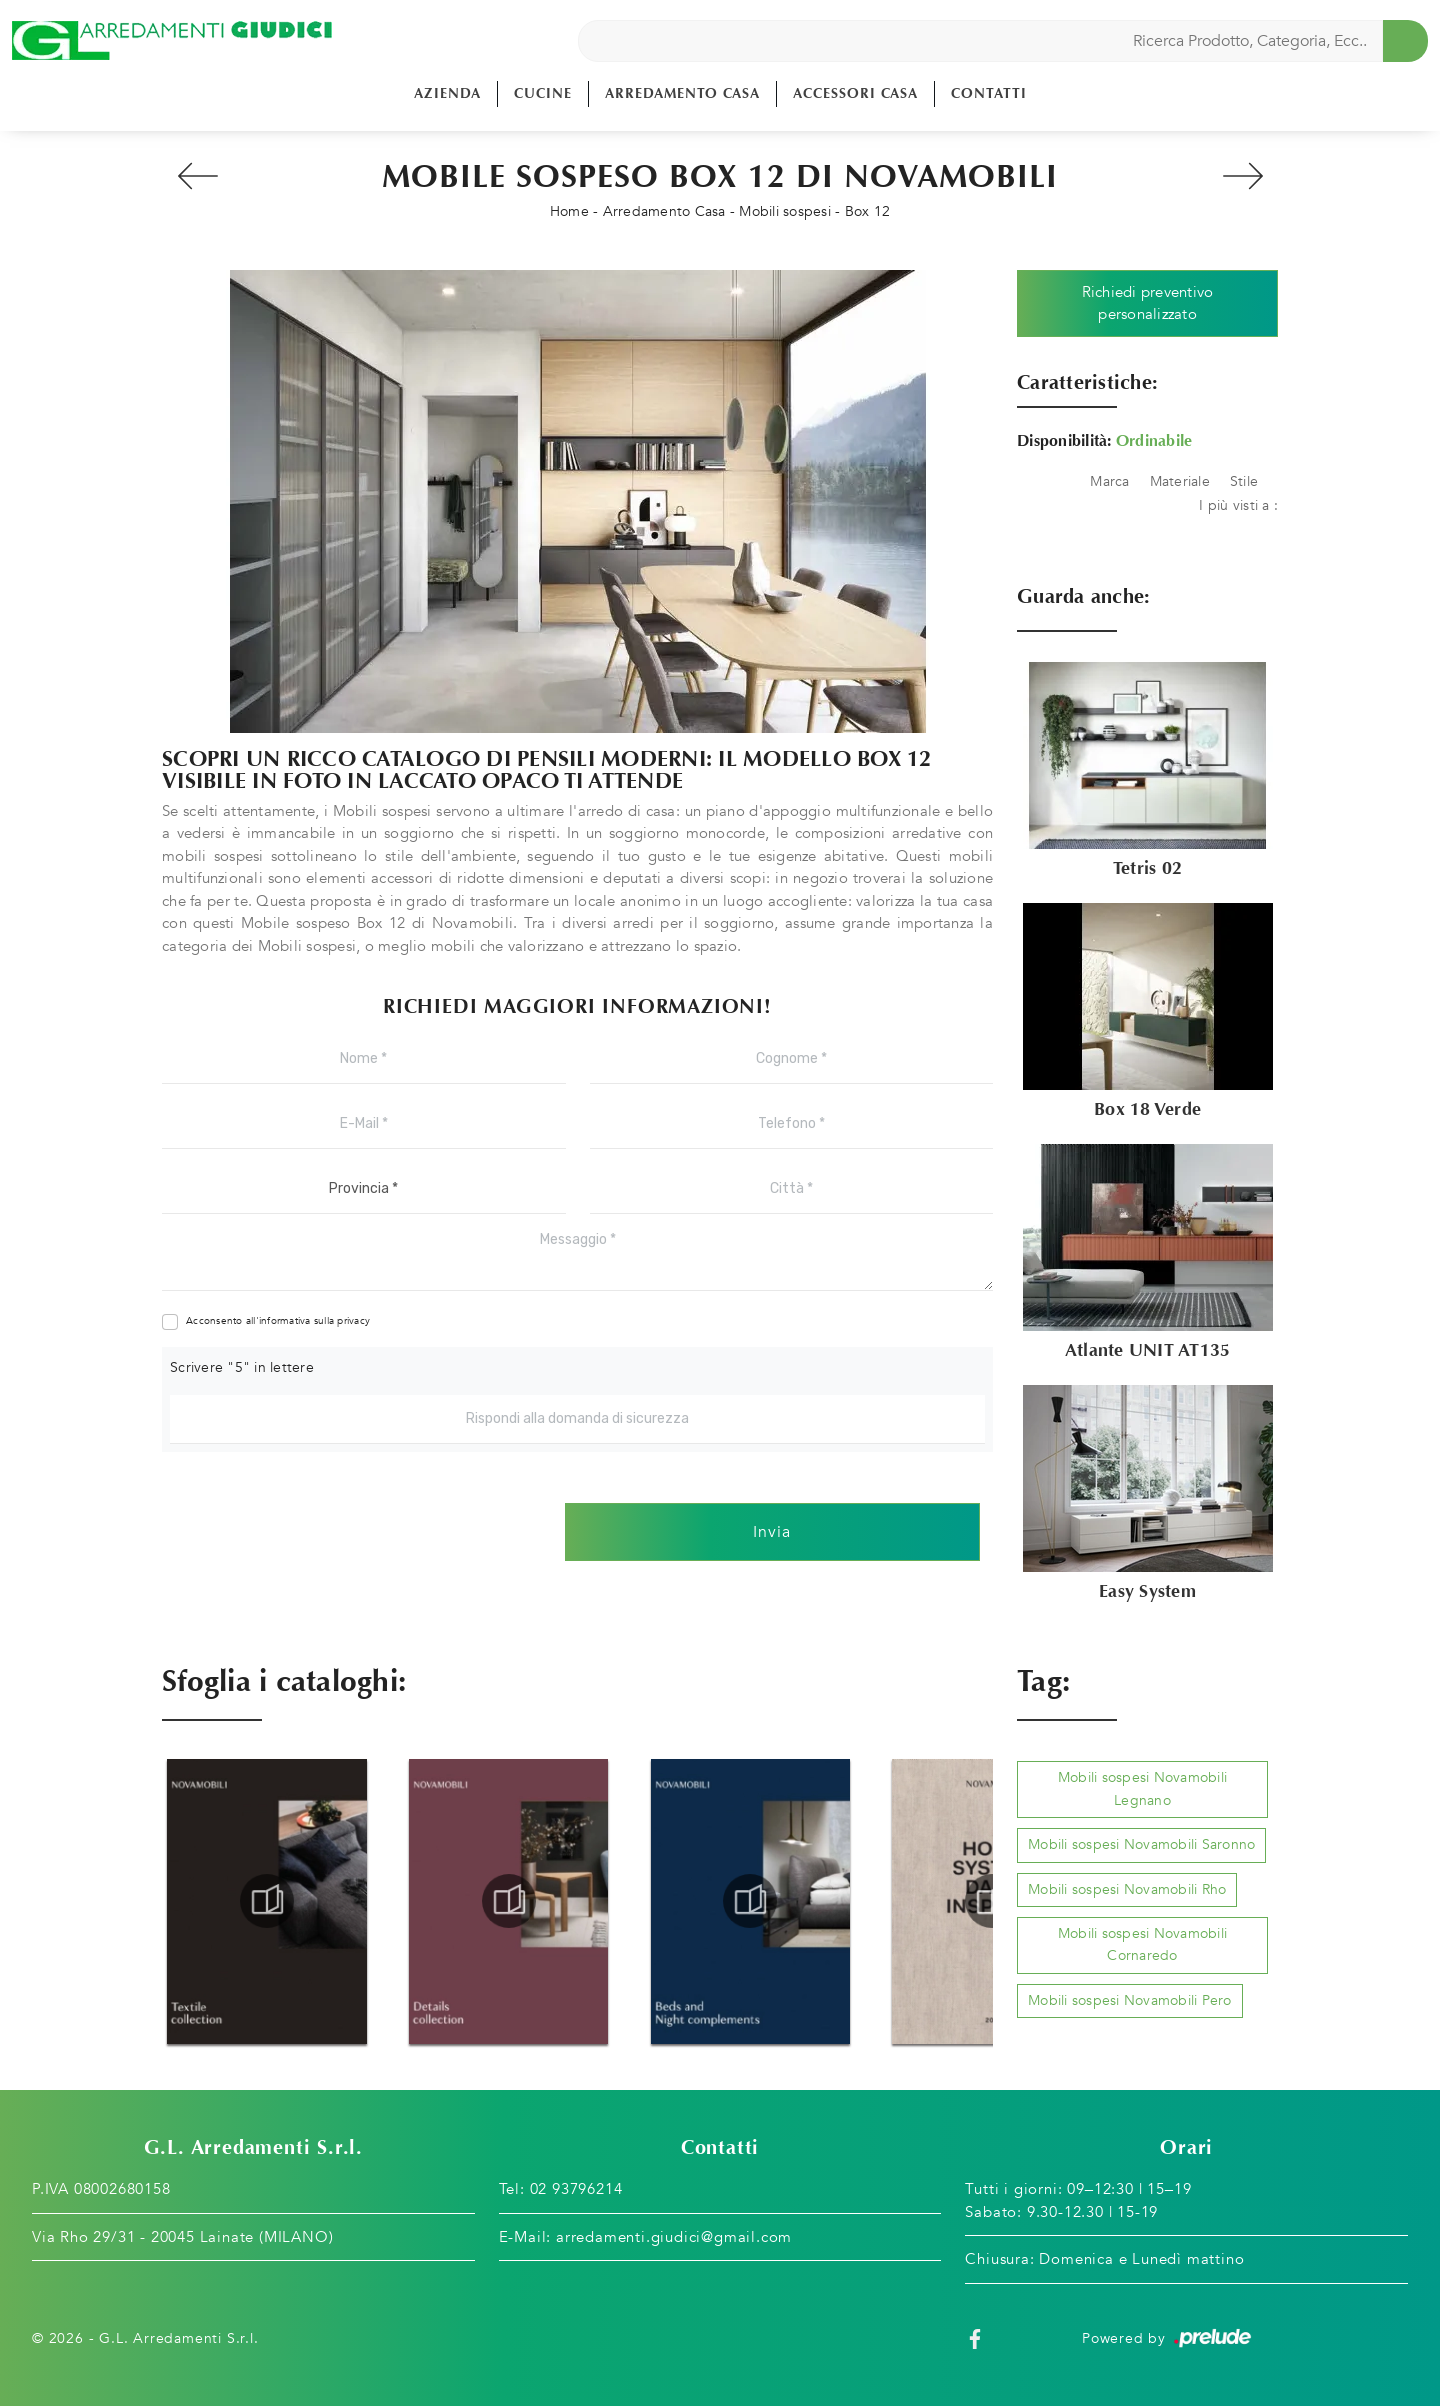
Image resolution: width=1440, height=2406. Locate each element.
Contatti (989, 93)
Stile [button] (1244, 481)
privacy (353, 1321)
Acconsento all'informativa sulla (278, 1321)
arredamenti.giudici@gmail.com (674, 2237)
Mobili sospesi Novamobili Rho (1127, 1889)
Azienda (447, 93)
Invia (772, 1532)
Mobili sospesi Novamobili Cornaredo (1142, 1944)
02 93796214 (576, 2189)
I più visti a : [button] (1238, 505)
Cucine (543, 93)
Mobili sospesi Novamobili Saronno (1141, 1844)
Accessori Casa (855, 93)
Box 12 (868, 211)
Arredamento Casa (682, 93)
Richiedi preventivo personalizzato (1148, 303)
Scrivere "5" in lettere (242, 1367)
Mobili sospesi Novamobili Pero (1130, 2000)
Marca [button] (1109, 481)
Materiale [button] (1180, 481)
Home (569, 211)
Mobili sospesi (785, 211)
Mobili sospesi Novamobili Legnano (1142, 1788)
